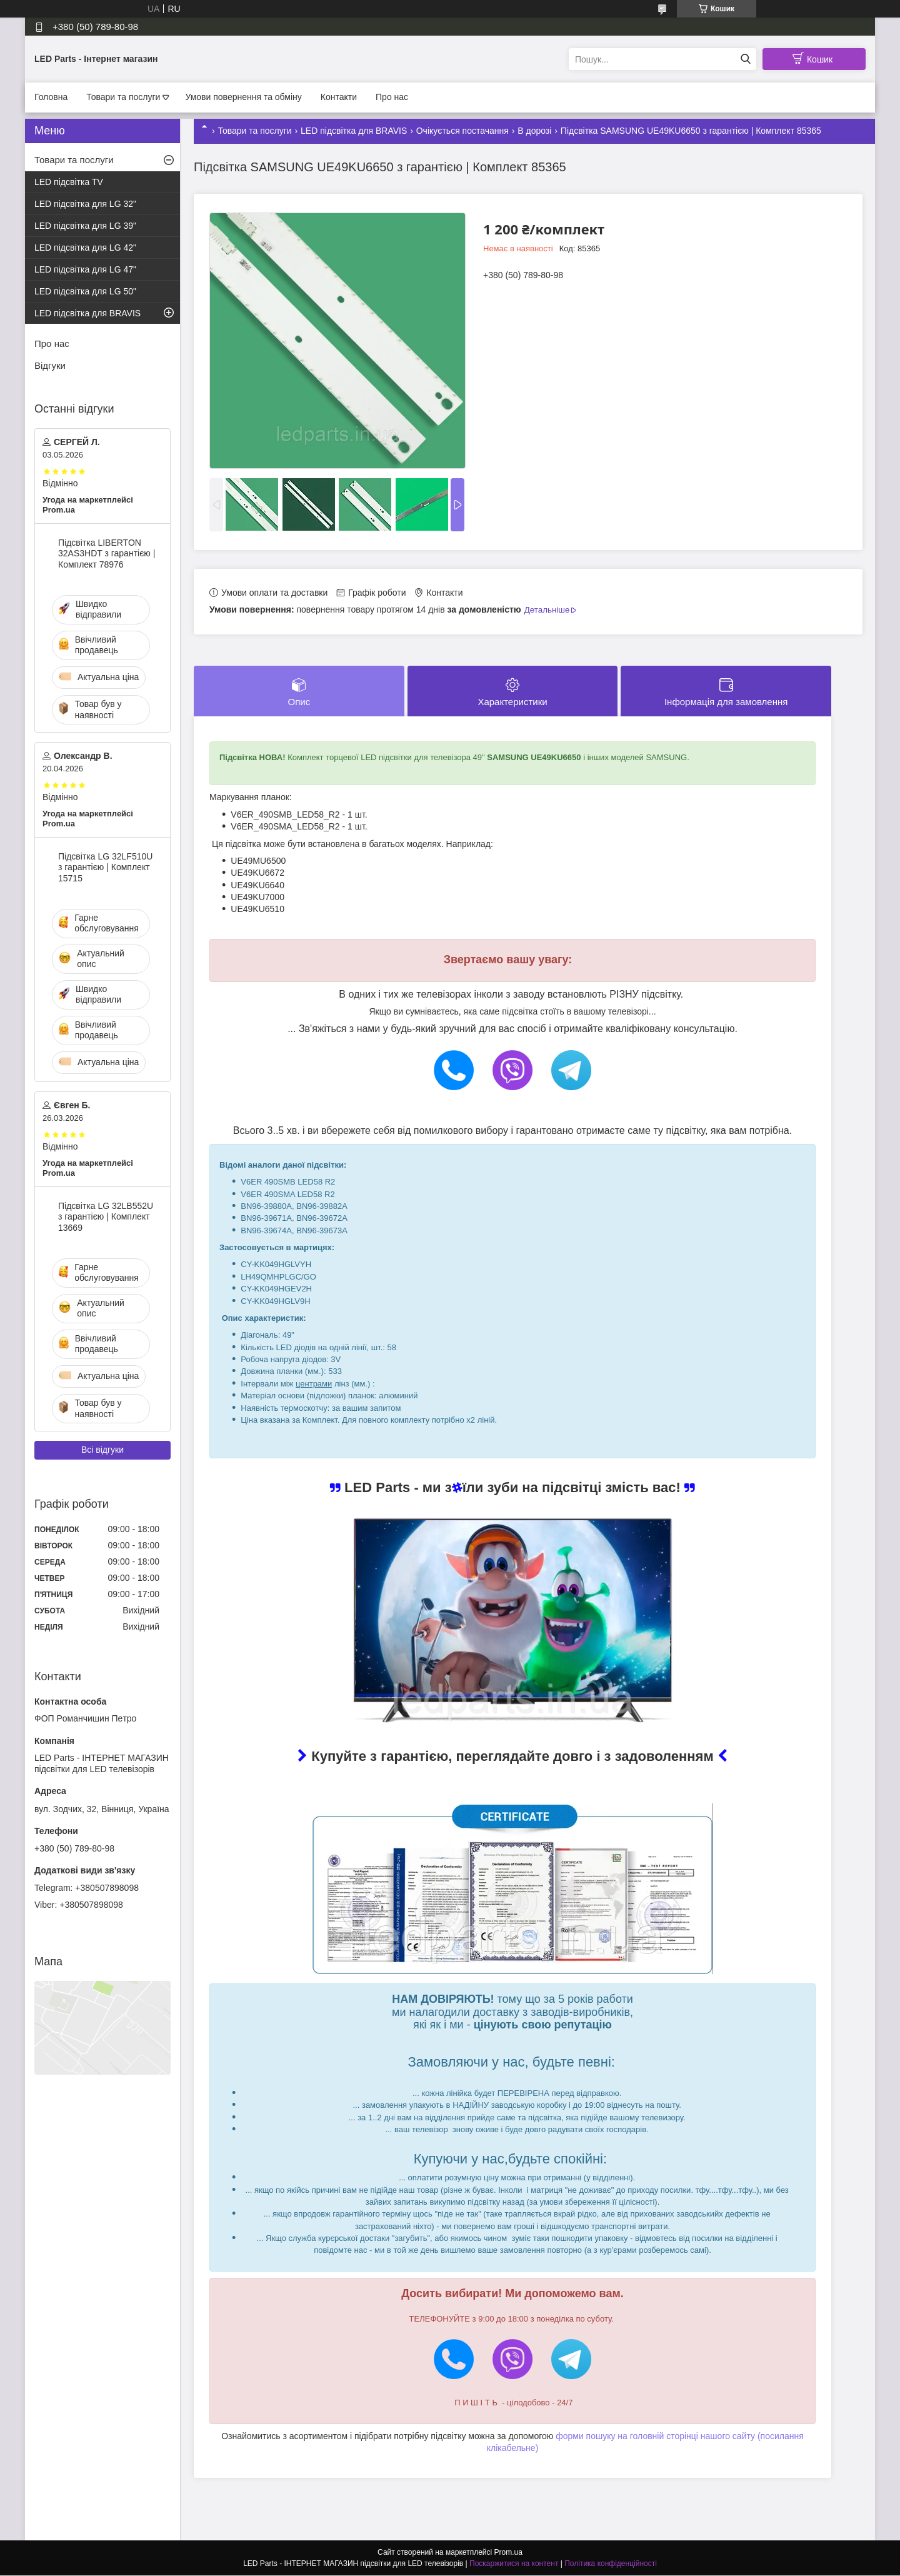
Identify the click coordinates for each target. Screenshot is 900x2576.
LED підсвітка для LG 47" (85, 269)
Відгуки (50, 365)
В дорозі (534, 131)
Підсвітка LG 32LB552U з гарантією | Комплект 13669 (105, 1217)
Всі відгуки (102, 1450)
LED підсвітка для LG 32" (85, 204)
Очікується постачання (462, 131)
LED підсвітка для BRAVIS (354, 131)
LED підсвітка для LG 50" (85, 291)
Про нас (392, 97)
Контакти (339, 97)
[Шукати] (745, 59)
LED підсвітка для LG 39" (85, 226)
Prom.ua (508, 2552)
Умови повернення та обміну (243, 97)
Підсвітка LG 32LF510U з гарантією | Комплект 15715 (105, 867)
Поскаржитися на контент (513, 2564)
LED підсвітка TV (68, 182)
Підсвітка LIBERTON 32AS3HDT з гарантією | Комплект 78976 (106, 553)
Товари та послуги (123, 97)
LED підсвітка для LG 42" (85, 248)
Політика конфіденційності (610, 2564)
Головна (51, 97)
